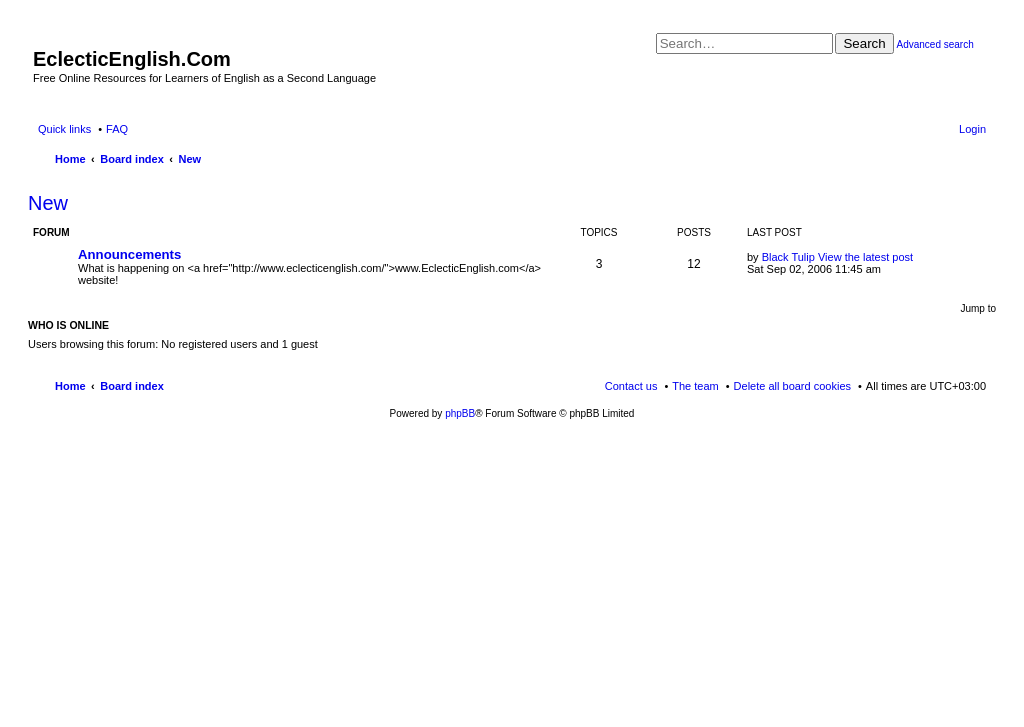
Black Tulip (788, 257)
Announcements (129, 254)
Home (70, 386)
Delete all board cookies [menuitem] (792, 386)
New (48, 203)
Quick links (64, 129)
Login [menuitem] (972, 129)
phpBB (460, 413)
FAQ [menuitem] (117, 129)
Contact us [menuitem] (631, 386)
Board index (132, 386)
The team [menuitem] (695, 386)
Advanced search (934, 44)
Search (864, 43)
